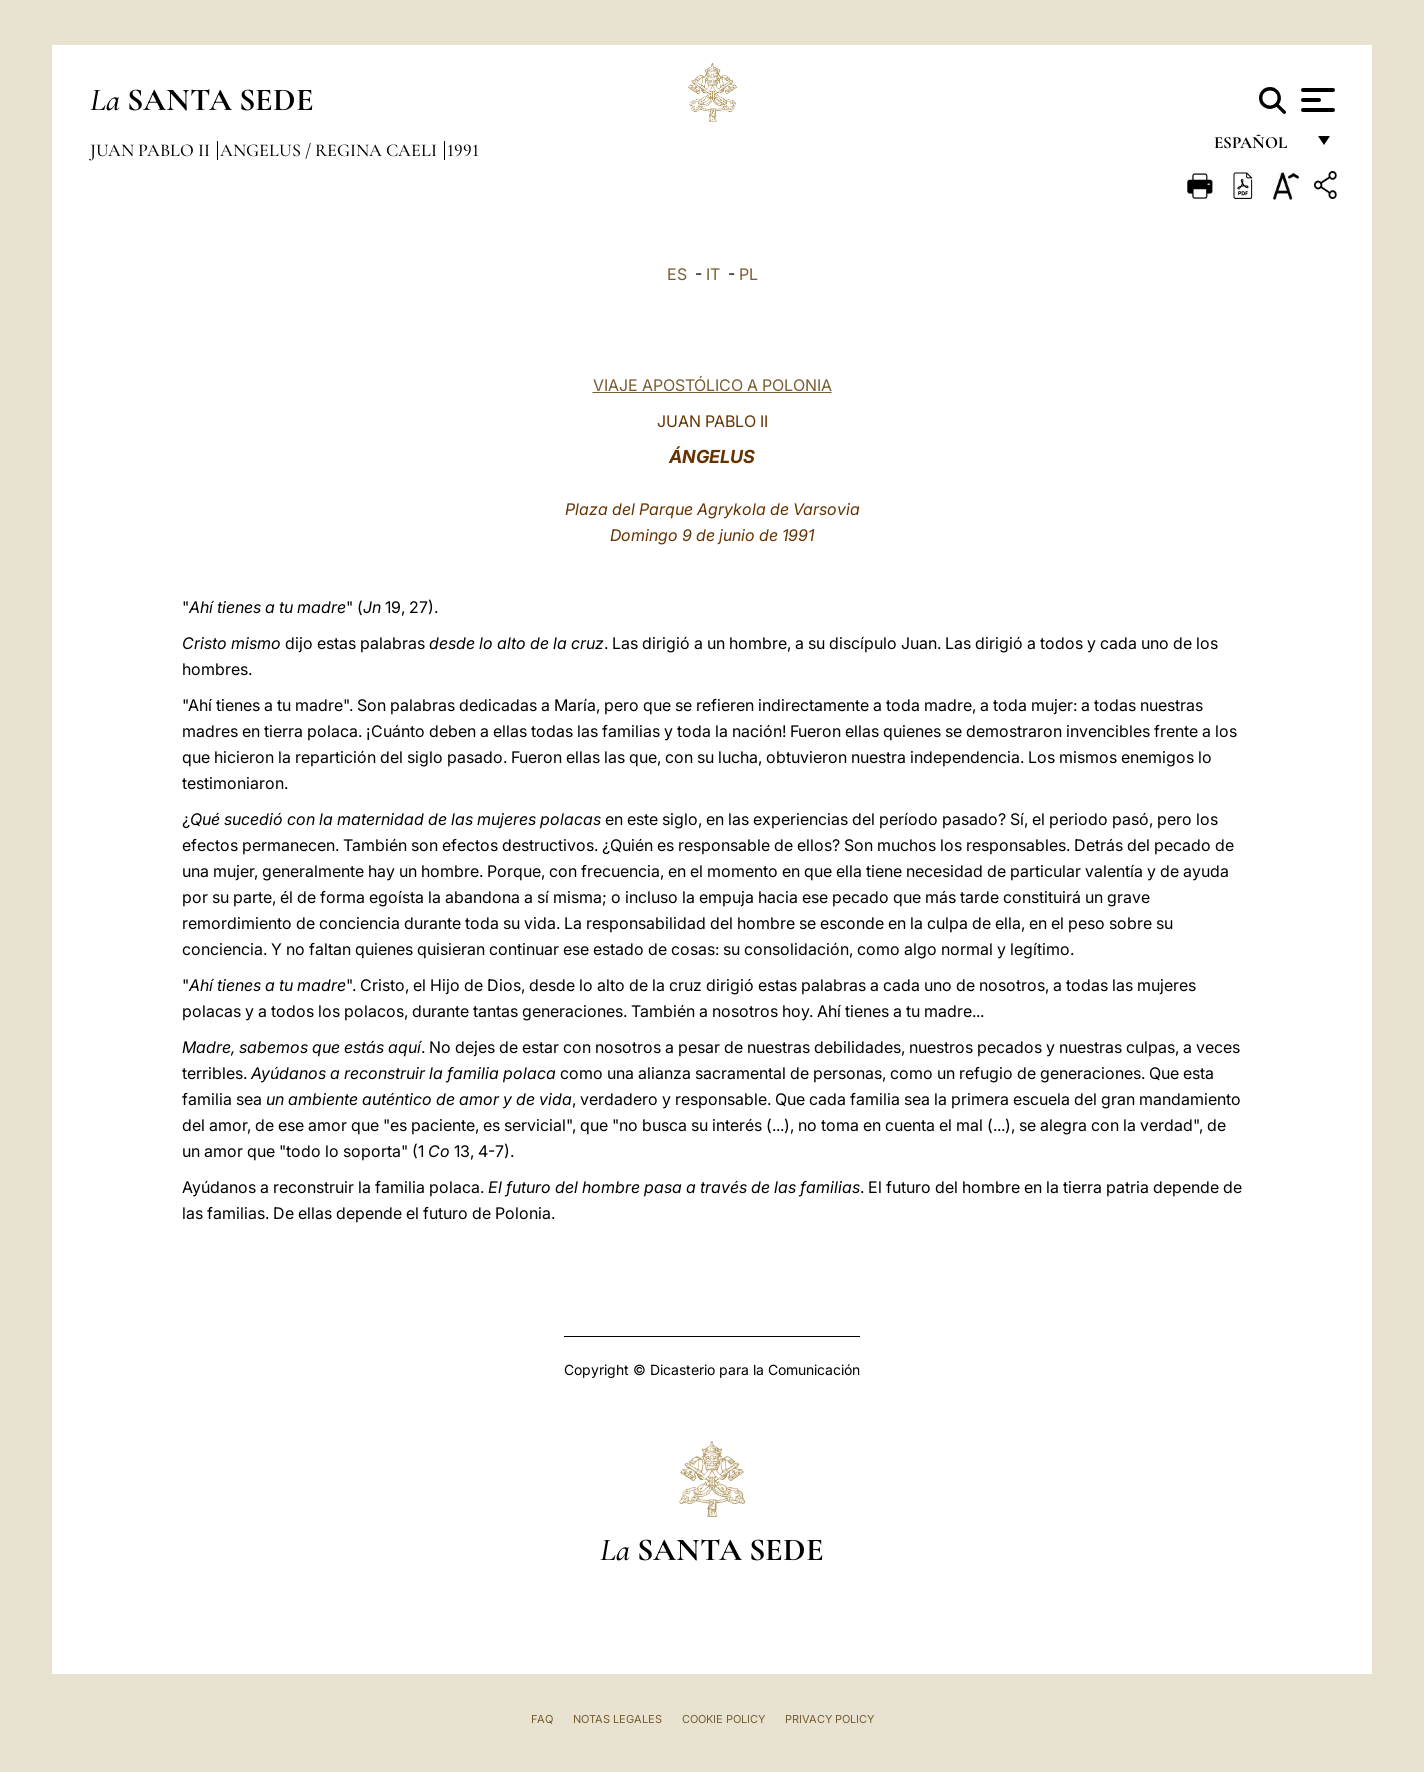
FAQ (542, 1719)
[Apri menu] (1315, 100)
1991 (463, 150)
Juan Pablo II (152, 150)
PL (748, 274)
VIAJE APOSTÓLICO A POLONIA (712, 385)
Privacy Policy (829, 1719)
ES (677, 274)
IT (713, 274)
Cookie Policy (723, 1719)
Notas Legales (617, 1719)
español (1258, 147)
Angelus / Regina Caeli (330, 150)
